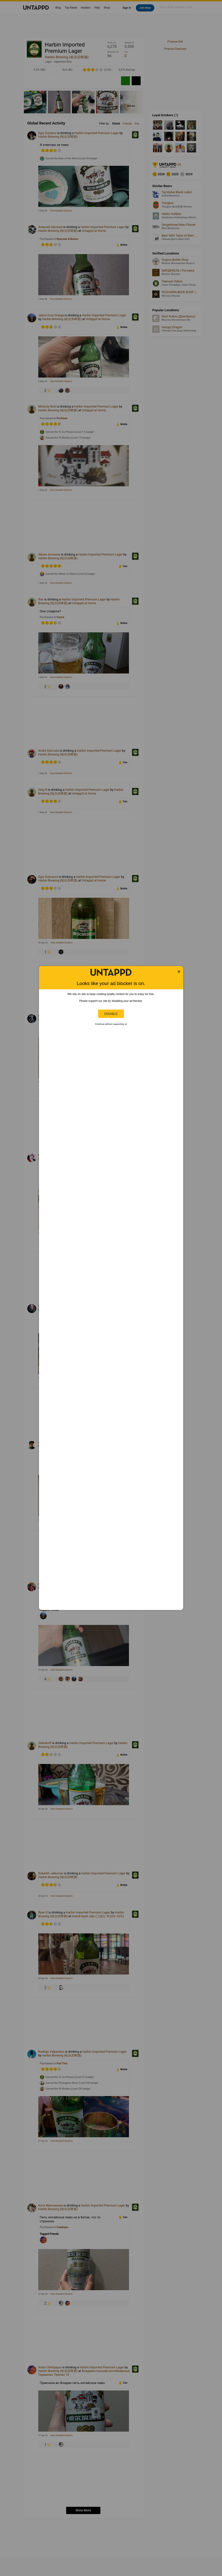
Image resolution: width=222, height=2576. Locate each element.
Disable (111, 1014)
